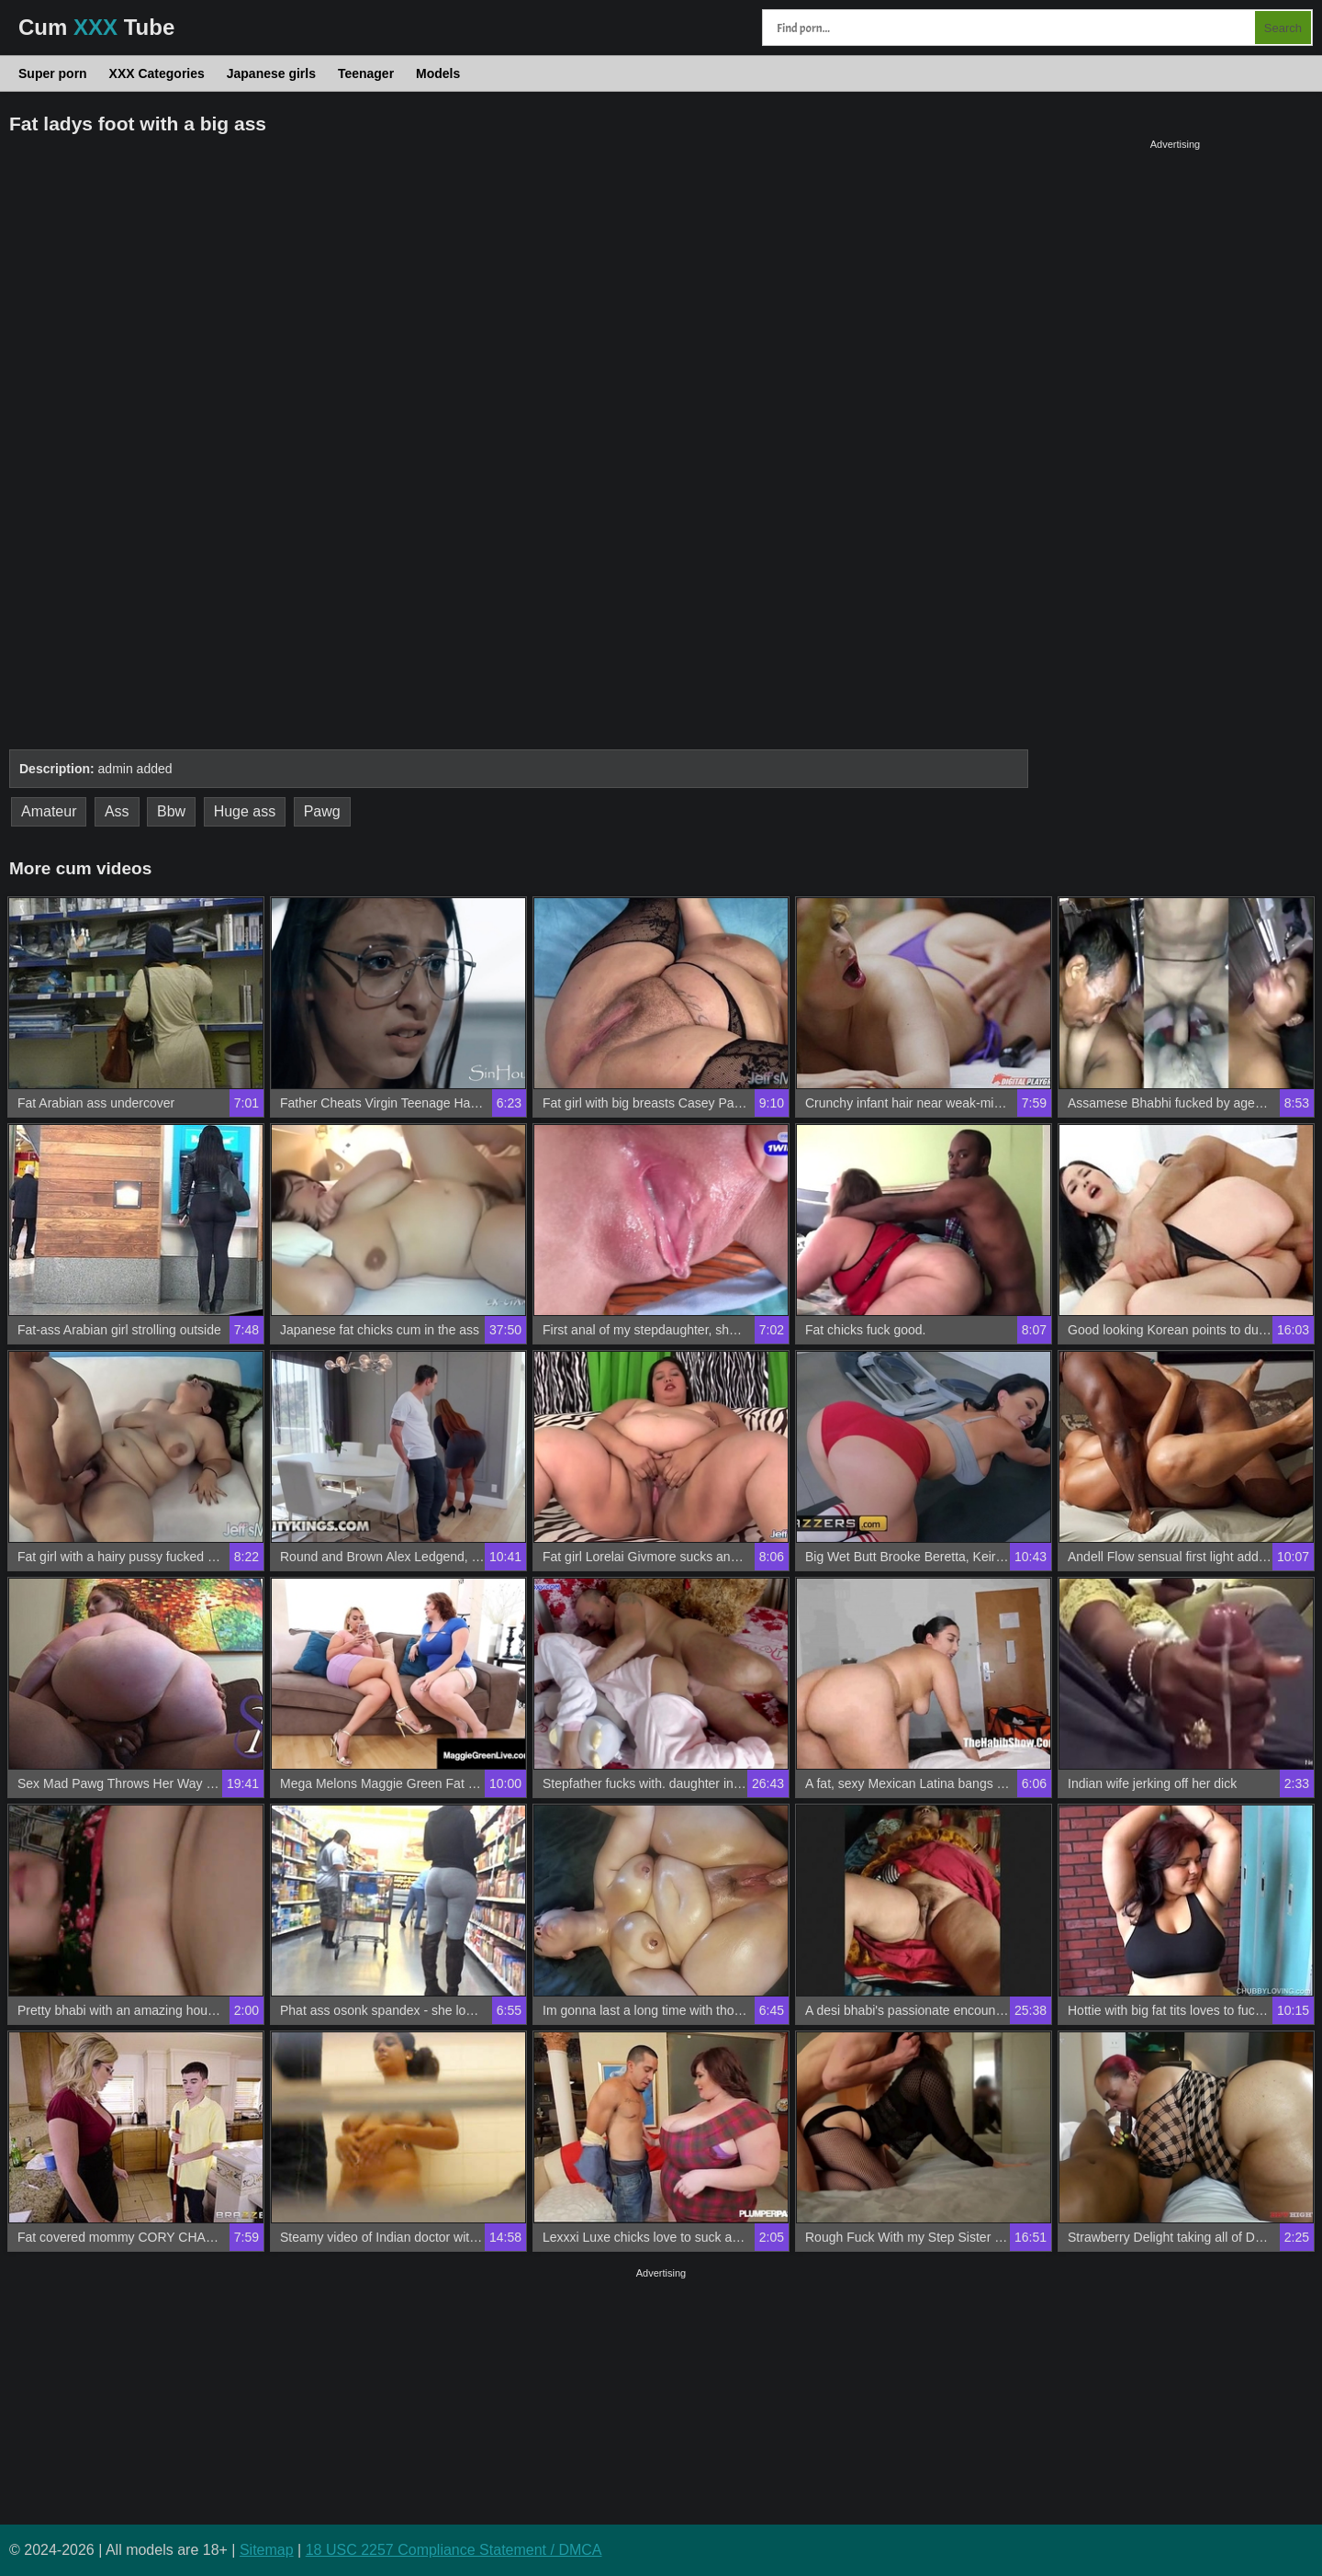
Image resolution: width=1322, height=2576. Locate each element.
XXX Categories (157, 73)
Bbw (171, 811)
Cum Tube (96, 27)
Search (1283, 28)
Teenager (366, 73)
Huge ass (245, 811)
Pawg (322, 811)
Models (438, 73)
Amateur (48, 811)
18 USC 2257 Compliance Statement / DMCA (454, 2550)
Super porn (52, 73)
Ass (117, 811)
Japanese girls (271, 73)
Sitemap (267, 2550)
